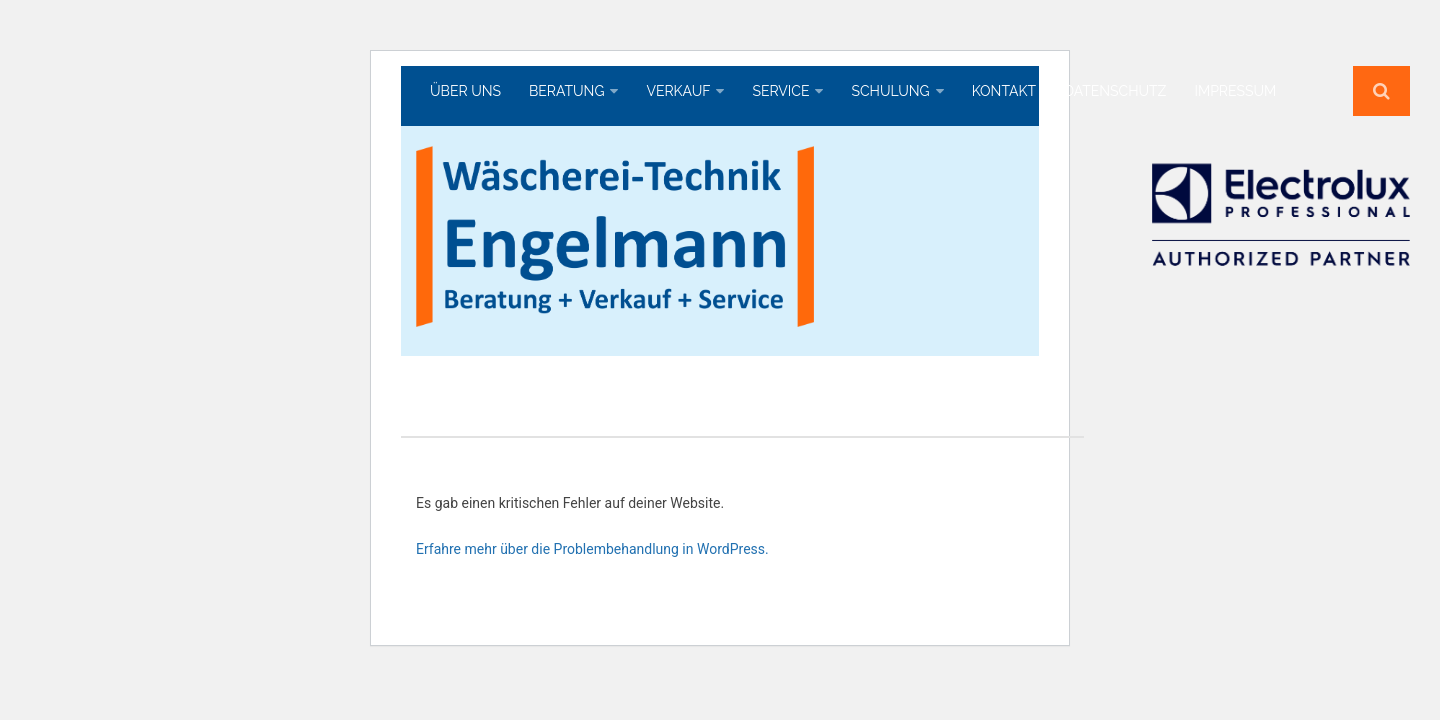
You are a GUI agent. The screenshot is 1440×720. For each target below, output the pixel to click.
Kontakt (1004, 91)
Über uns (465, 91)
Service (780, 91)
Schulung (890, 91)
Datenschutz (1115, 91)
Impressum (1235, 91)
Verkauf (678, 91)
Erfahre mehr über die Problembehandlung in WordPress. (592, 549)
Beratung (566, 91)
